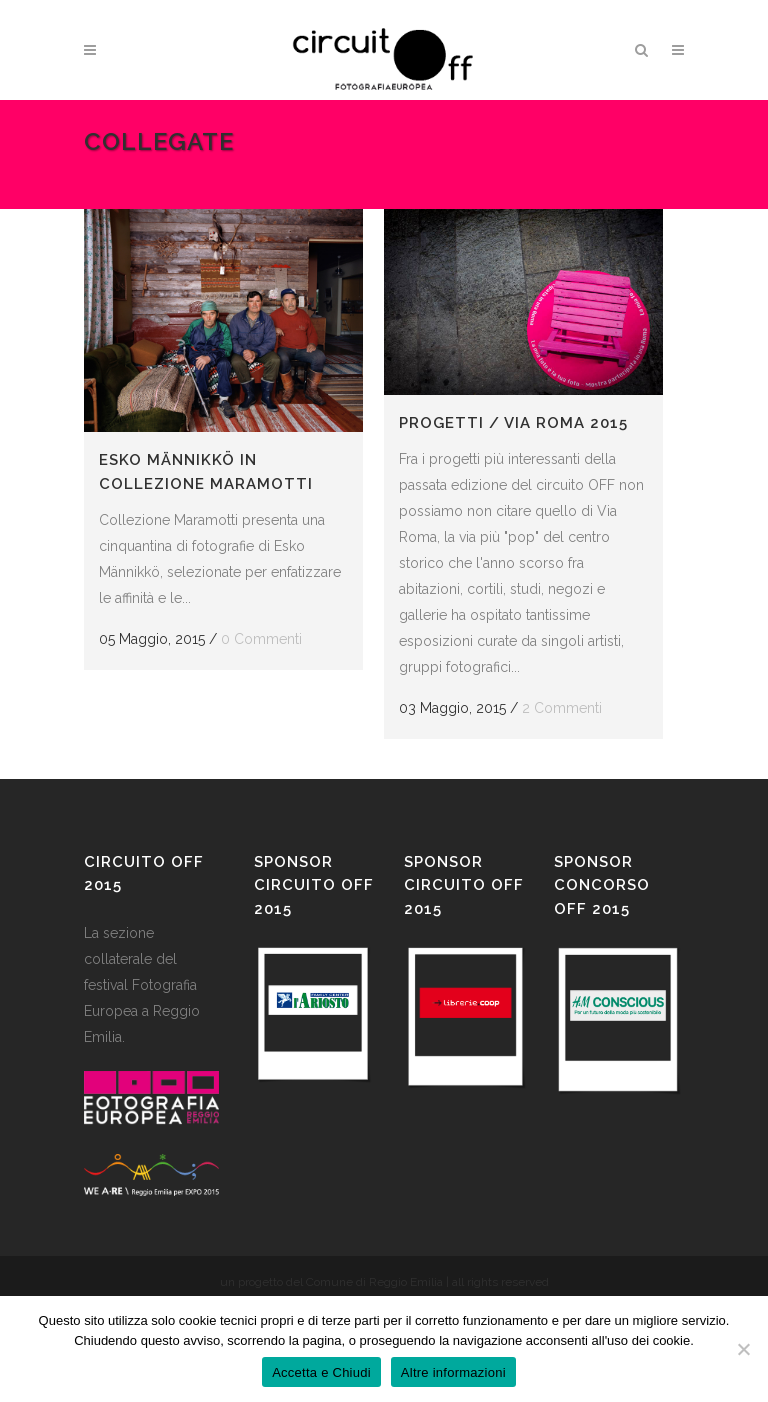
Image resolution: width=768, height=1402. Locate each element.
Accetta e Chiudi (321, 1372)
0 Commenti (261, 639)
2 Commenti (562, 708)
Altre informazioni (453, 1372)
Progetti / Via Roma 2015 (513, 423)
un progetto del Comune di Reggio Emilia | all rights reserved (384, 1282)
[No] (743, 1349)
